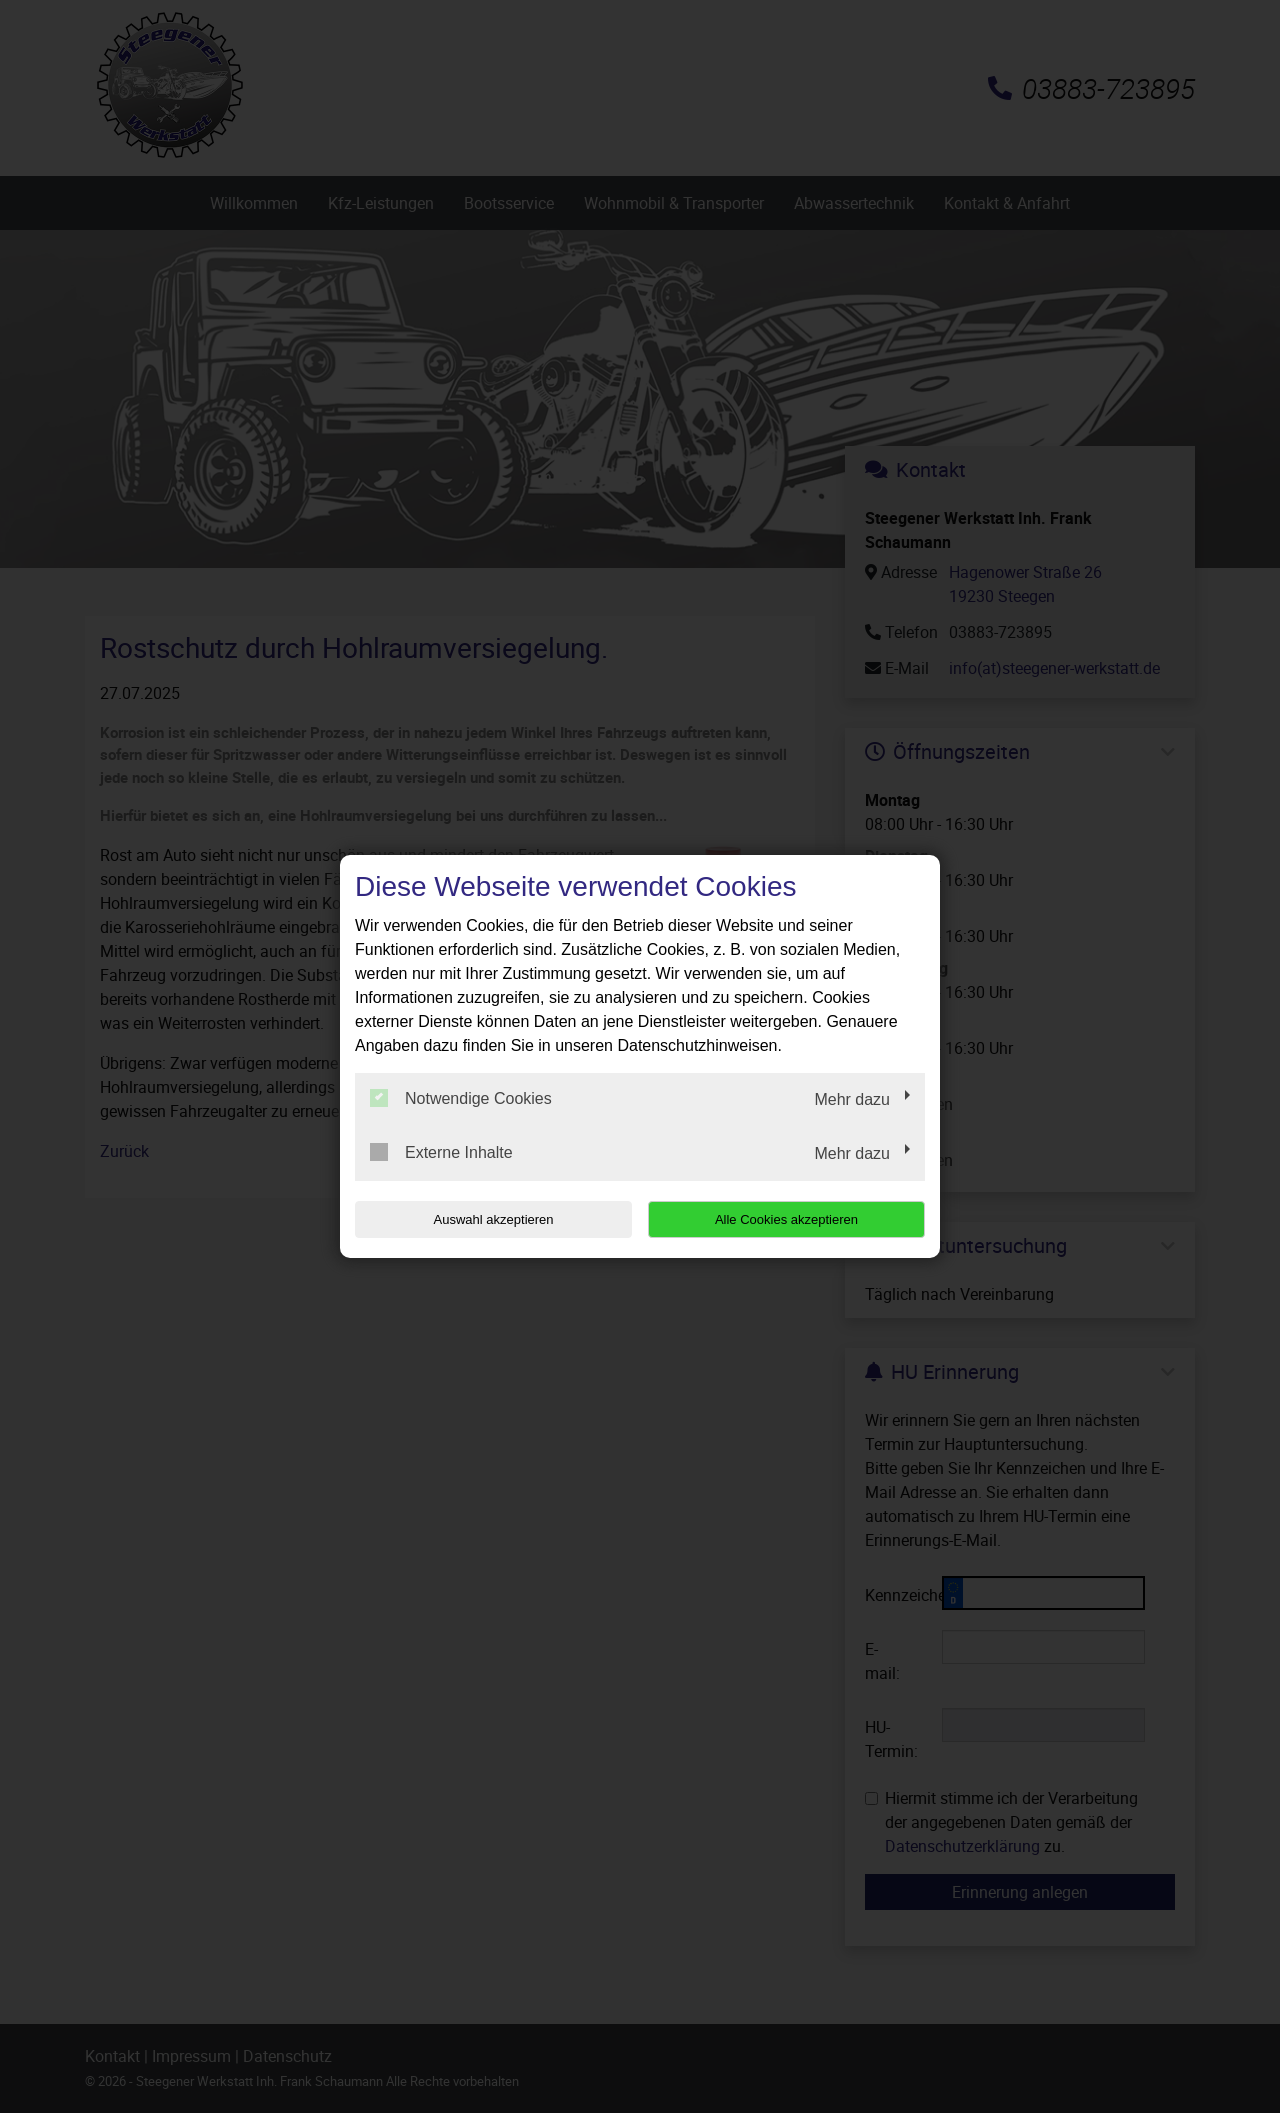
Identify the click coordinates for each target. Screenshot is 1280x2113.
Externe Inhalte (441, 1152)
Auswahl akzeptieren (483, 1219)
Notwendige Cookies (461, 1098)
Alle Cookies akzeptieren (796, 1219)
